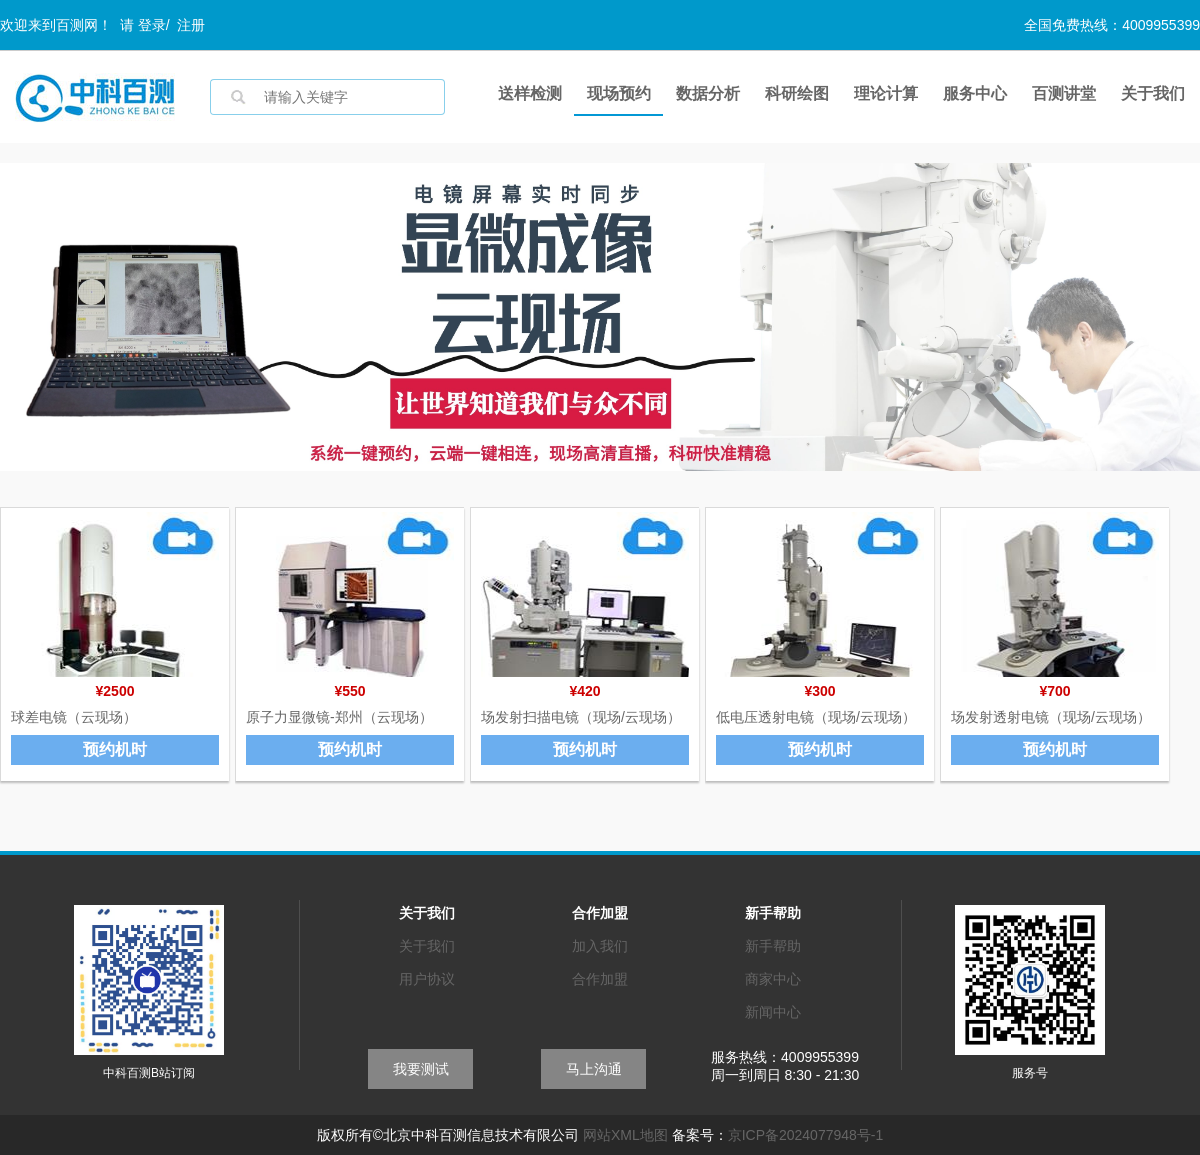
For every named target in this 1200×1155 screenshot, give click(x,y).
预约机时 (115, 749)
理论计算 (886, 93)
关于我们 (1153, 93)
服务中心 (975, 93)
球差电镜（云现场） (74, 717)
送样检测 (530, 93)
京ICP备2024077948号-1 (806, 1135)
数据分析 (708, 93)
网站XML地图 (625, 1135)
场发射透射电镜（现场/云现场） (1051, 717)
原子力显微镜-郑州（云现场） (339, 717)
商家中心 (773, 979)
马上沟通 (594, 1069)
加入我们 (600, 946)
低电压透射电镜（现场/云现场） (816, 717)
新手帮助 (773, 946)
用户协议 (427, 979)
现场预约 (619, 93)
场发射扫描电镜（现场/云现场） (581, 717)
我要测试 (421, 1069)
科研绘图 (797, 93)
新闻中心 (773, 1012)
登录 (152, 25)
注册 (191, 25)
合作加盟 (600, 979)
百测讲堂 (1064, 93)
